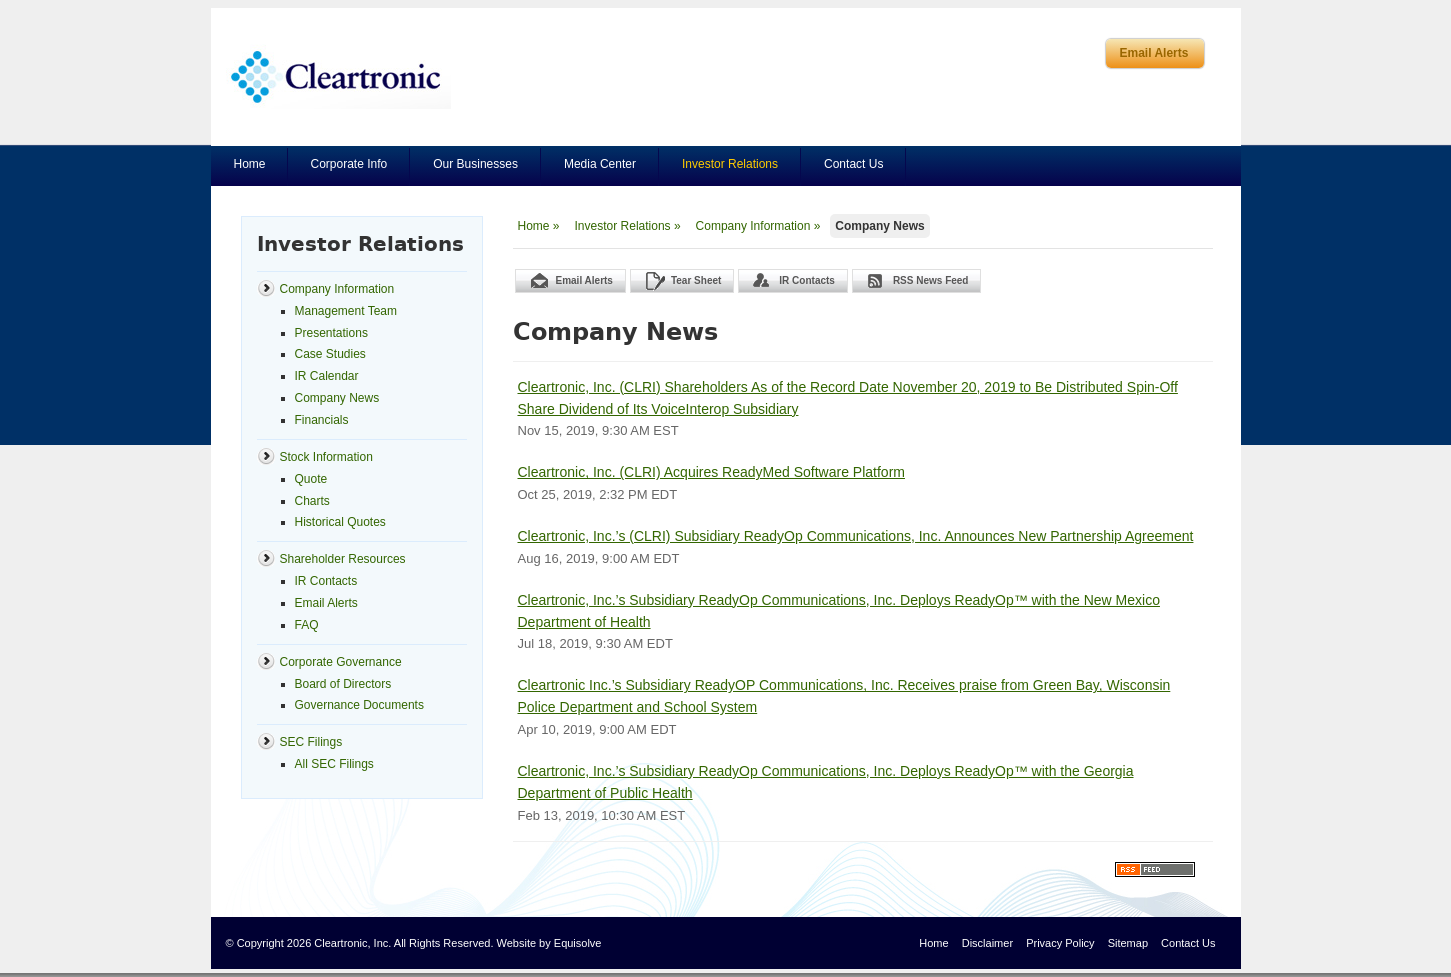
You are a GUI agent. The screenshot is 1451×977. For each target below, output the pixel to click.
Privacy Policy (1060, 943)
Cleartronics (338, 76)
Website (517, 943)
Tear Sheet (696, 280)
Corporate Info (349, 164)
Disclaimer (987, 943)
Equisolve (578, 943)
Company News (879, 226)
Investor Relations (730, 164)
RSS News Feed (931, 280)
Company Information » (758, 226)
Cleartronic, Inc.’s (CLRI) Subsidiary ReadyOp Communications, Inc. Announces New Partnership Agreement (856, 536)
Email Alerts (1154, 53)
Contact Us (853, 164)
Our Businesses (475, 164)
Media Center (600, 164)
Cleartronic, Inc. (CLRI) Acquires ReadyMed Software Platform (711, 472)
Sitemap (1128, 943)
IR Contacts (807, 280)
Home (250, 164)
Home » (539, 226)
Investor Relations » (628, 226)
